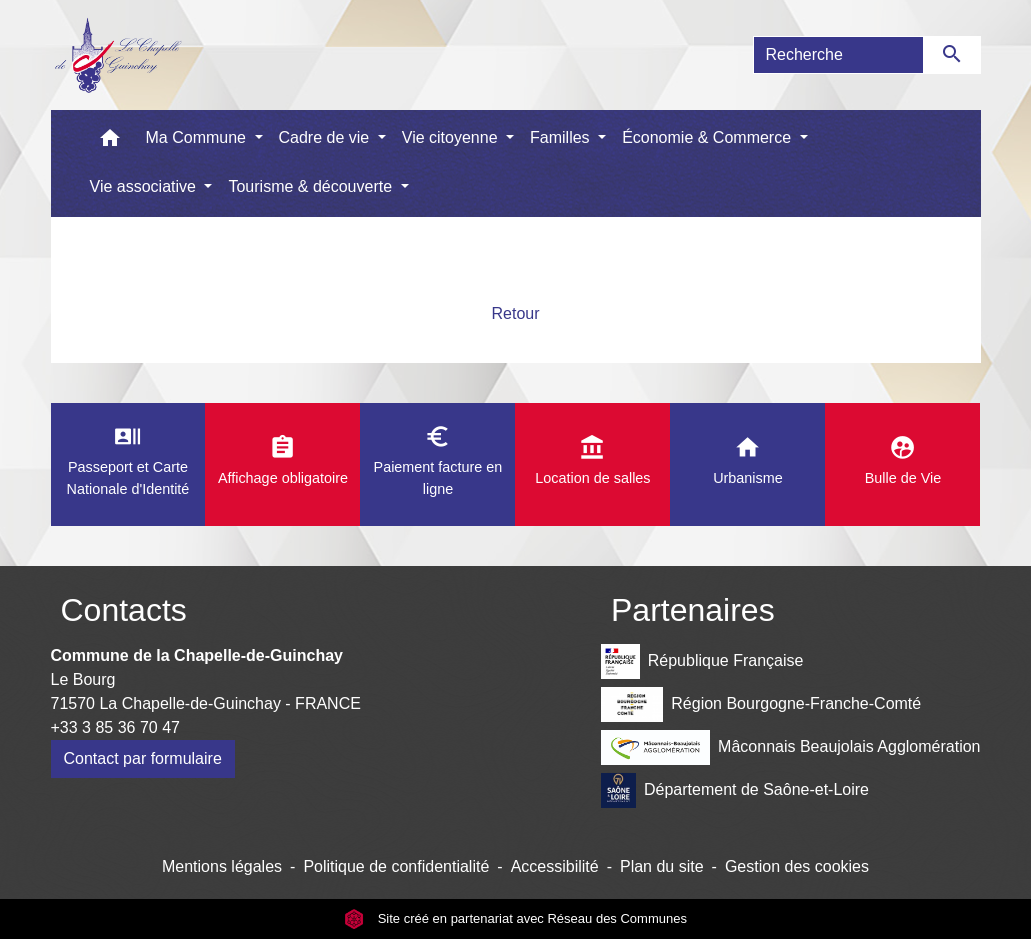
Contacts (124, 610)
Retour (515, 313)
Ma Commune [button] (198, 137)
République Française (702, 661)
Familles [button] (562, 137)
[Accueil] (117, 55)
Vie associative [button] (145, 186)
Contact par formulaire (143, 758)
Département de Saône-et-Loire (735, 790)
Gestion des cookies (797, 866)
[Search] (838, 55)
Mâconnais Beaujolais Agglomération (791, 747)
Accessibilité (555, 866)
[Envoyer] (952, 55)
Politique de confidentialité (396, 866)
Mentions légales (222, 866)
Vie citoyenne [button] (452, 137)
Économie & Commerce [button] (708, 137)
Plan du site (662, 866)
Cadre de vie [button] (326, 137)
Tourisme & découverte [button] (312, 186)
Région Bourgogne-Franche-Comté (761, 704)
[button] (110, 142)
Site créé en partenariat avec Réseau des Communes (515, 918)
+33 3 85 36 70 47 (115, 727)
